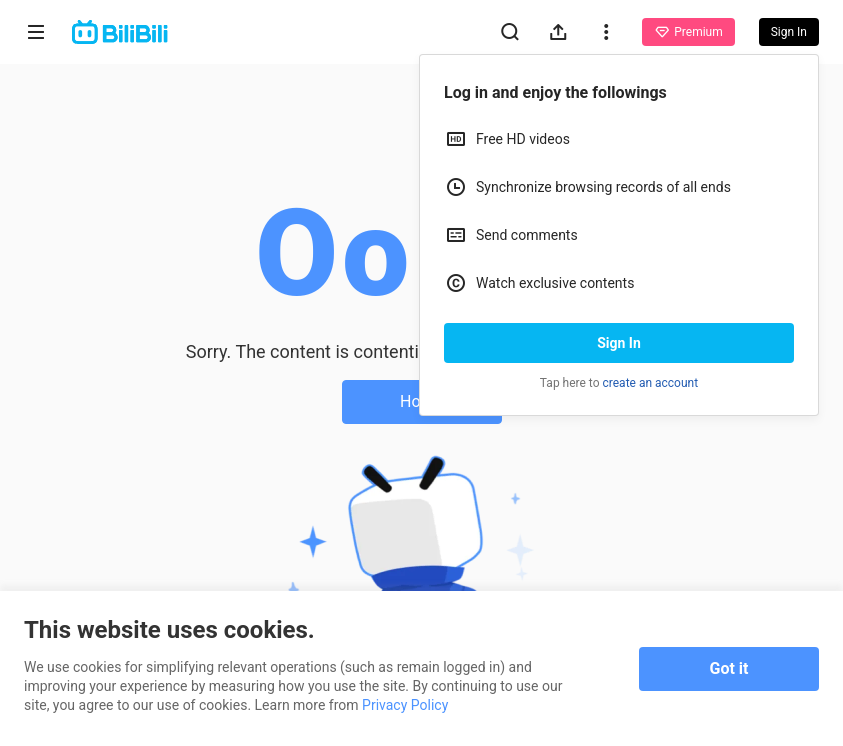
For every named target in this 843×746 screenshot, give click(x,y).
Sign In (619, 343)
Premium (688, 32)
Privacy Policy (405, 705)
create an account (651, 383)
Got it (729, 668)
